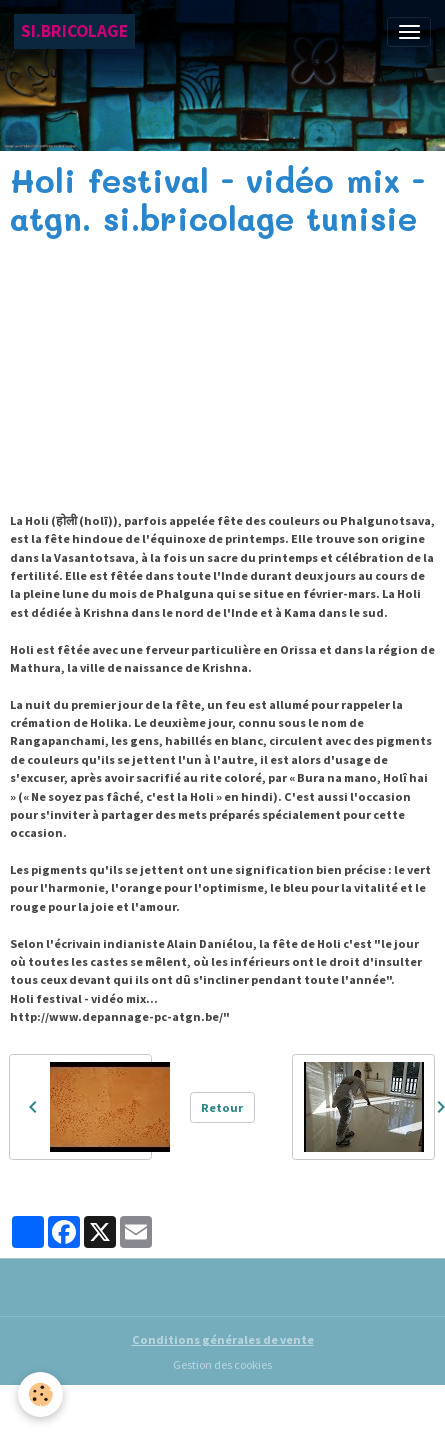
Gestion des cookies (222, 1364)
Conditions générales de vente (223, 1339)
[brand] (74, 31)
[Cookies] (40, 1394)
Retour (222, 1107)
